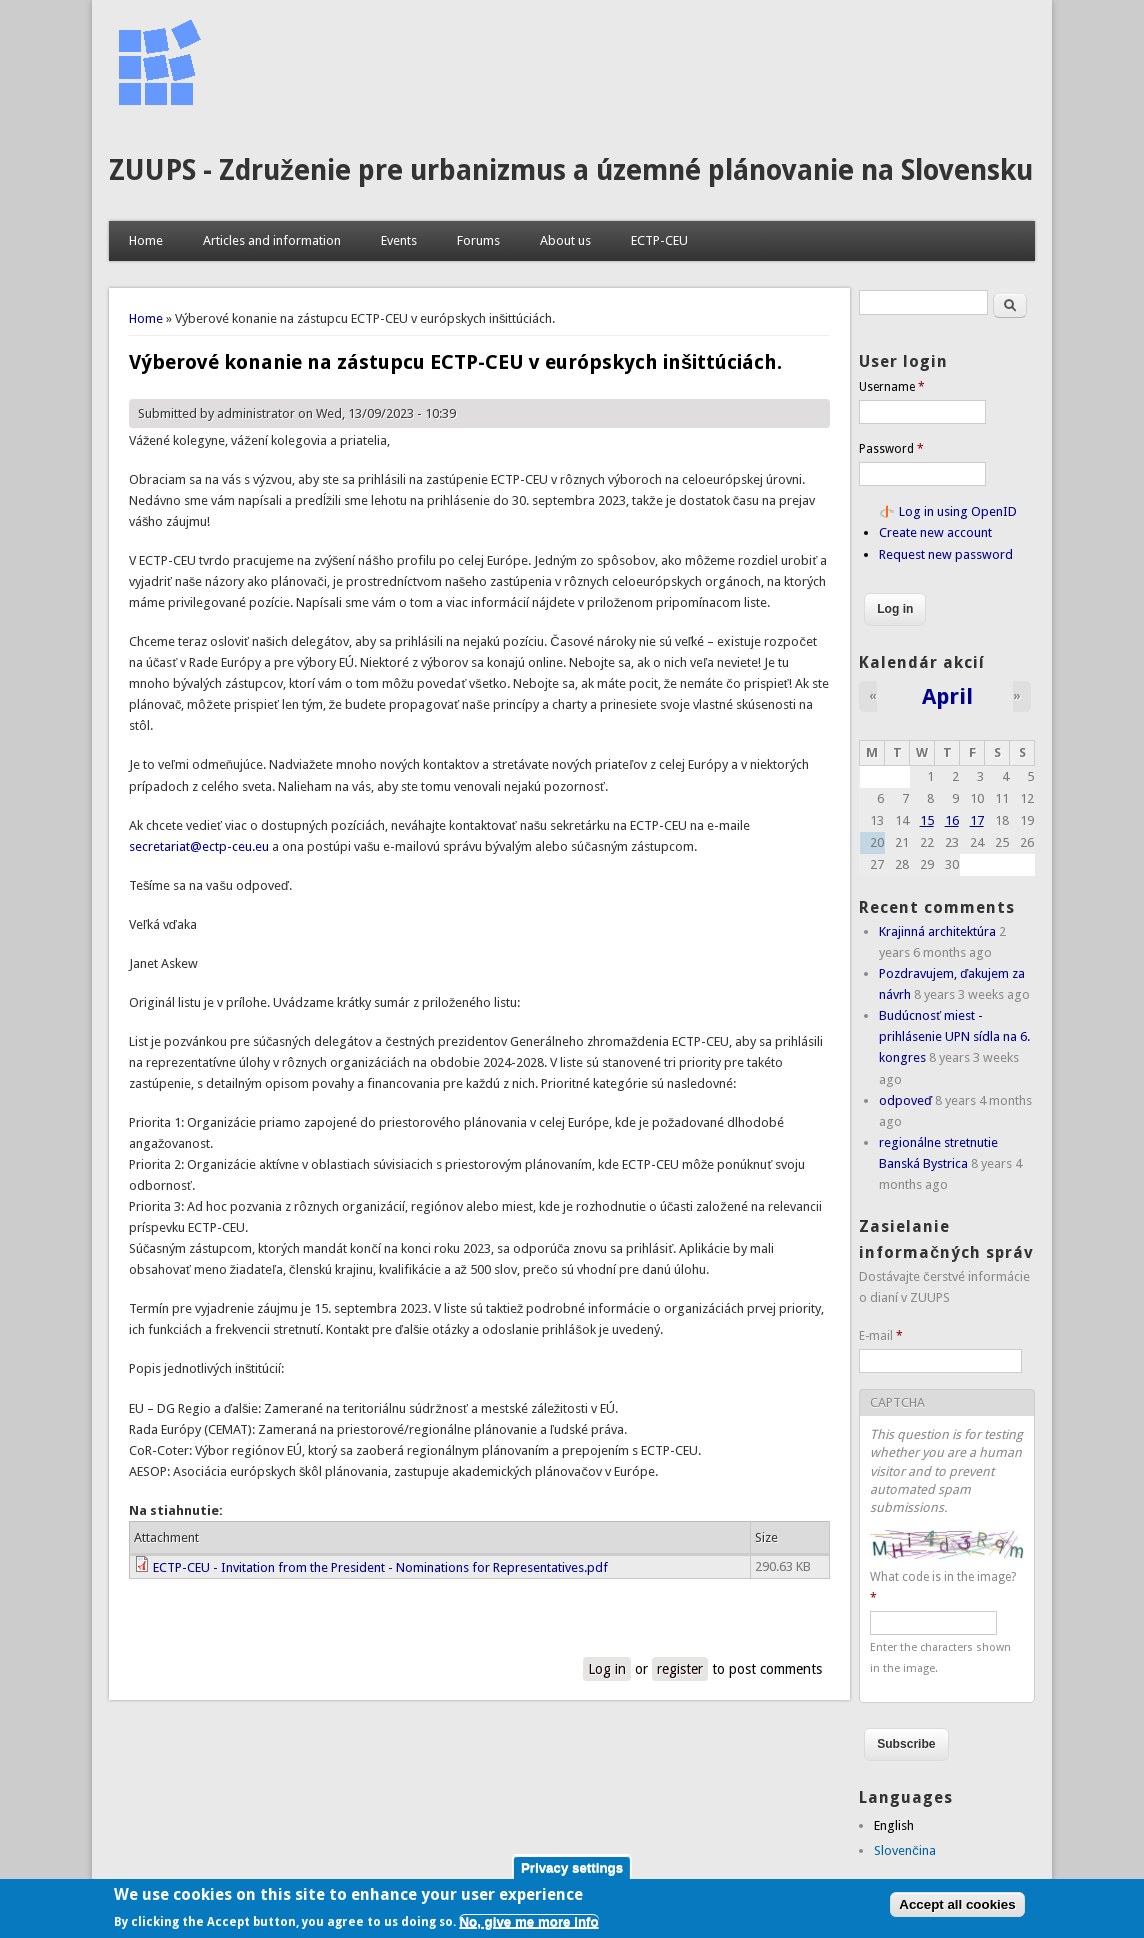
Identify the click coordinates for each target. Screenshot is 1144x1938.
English (894, 1825)
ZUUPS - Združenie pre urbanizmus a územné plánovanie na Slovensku (571, 170)
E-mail (881, 1336)
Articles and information (272, 240)
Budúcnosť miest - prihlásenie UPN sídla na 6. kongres (954, 1036)
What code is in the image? (943, 1587)
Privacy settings (572, 1867)
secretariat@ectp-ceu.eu (199, 846)
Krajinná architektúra (937, 931)
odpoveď (905, 1100)
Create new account (935, 532)
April (947, 696)
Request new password (946, 554)
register (680, 1669)
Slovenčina (905, 1850)
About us (565, 240)
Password (891, 449)
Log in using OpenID (958, 511)
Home (146, 240)
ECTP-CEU (659, 240)
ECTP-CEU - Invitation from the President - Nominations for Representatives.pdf (380, 1567)
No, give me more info (528, 1921)
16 (952, 820)
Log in (607, 1669)
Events (399, 240)
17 (977, 820)
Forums (478, 240)
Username (892, 387)
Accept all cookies (957, 1904)
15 (927, 820)
